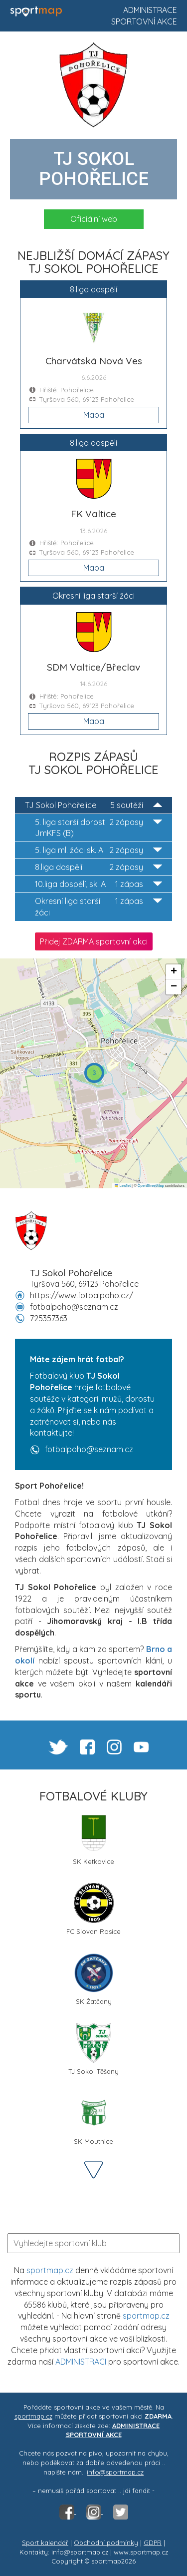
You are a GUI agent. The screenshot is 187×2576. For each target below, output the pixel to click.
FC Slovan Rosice (93, 1909)
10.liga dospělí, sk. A (98, 884)
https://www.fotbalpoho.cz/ (81, 1295)
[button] (94, 1073)
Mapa (93, 415)
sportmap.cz (49, 2270)
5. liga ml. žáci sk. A (98, 850)
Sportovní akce (144, 21)
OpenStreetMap (151, 1185)
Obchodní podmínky (106, 2543)
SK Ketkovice (93, 1839)
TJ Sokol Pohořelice (93, 805)
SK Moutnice (94, 2119)
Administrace (150, 10)
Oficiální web (93, 219)
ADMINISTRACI (80, 2362)
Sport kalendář (45, 2543)
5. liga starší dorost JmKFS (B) (98, 828)
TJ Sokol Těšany (93, 2049)
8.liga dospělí (98, 867)
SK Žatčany (94, 1979)
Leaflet (123, 1185)
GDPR (153, 2543)
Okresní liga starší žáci (98, 906)
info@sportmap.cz (115, 2472)
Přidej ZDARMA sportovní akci (94, 941)
